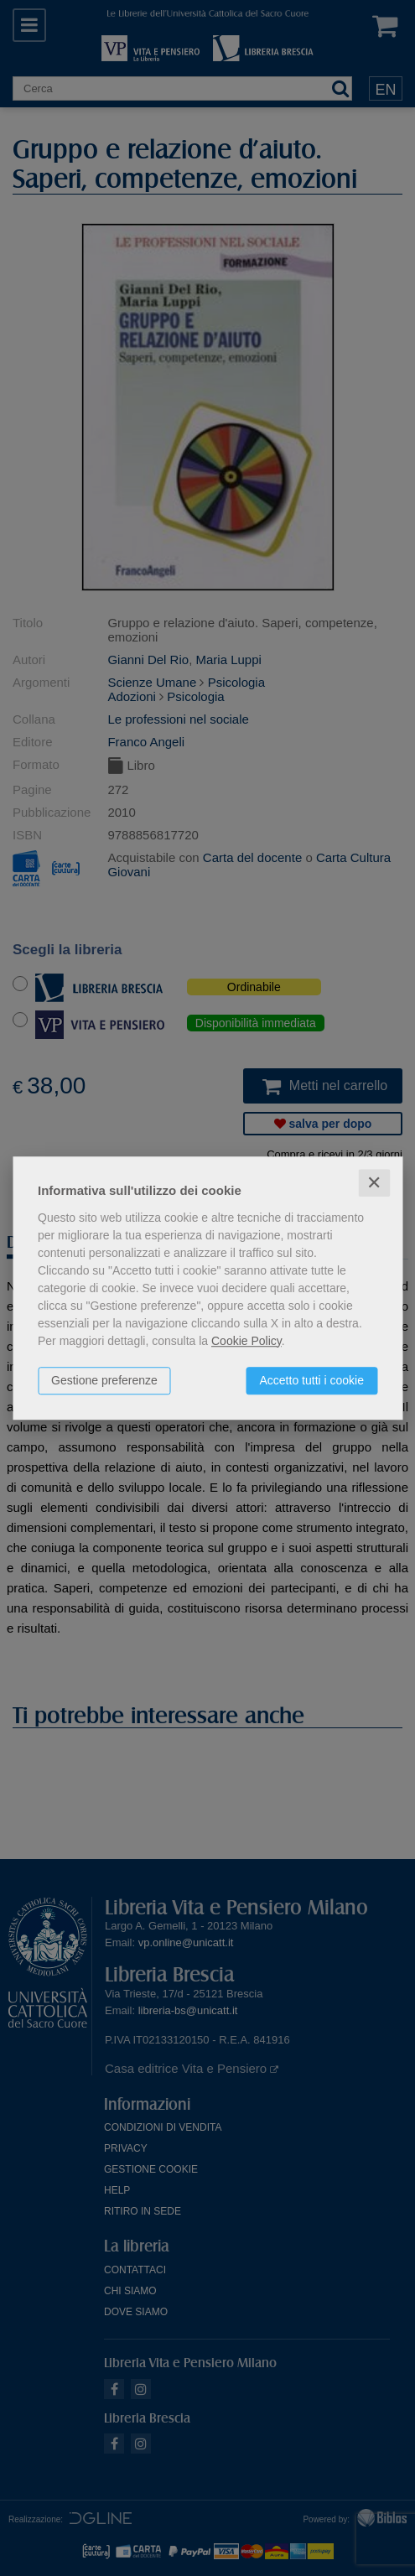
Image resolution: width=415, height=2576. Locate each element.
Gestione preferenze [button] (104, 1380)
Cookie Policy (246, 1341)
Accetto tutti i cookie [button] (311, 1380)
